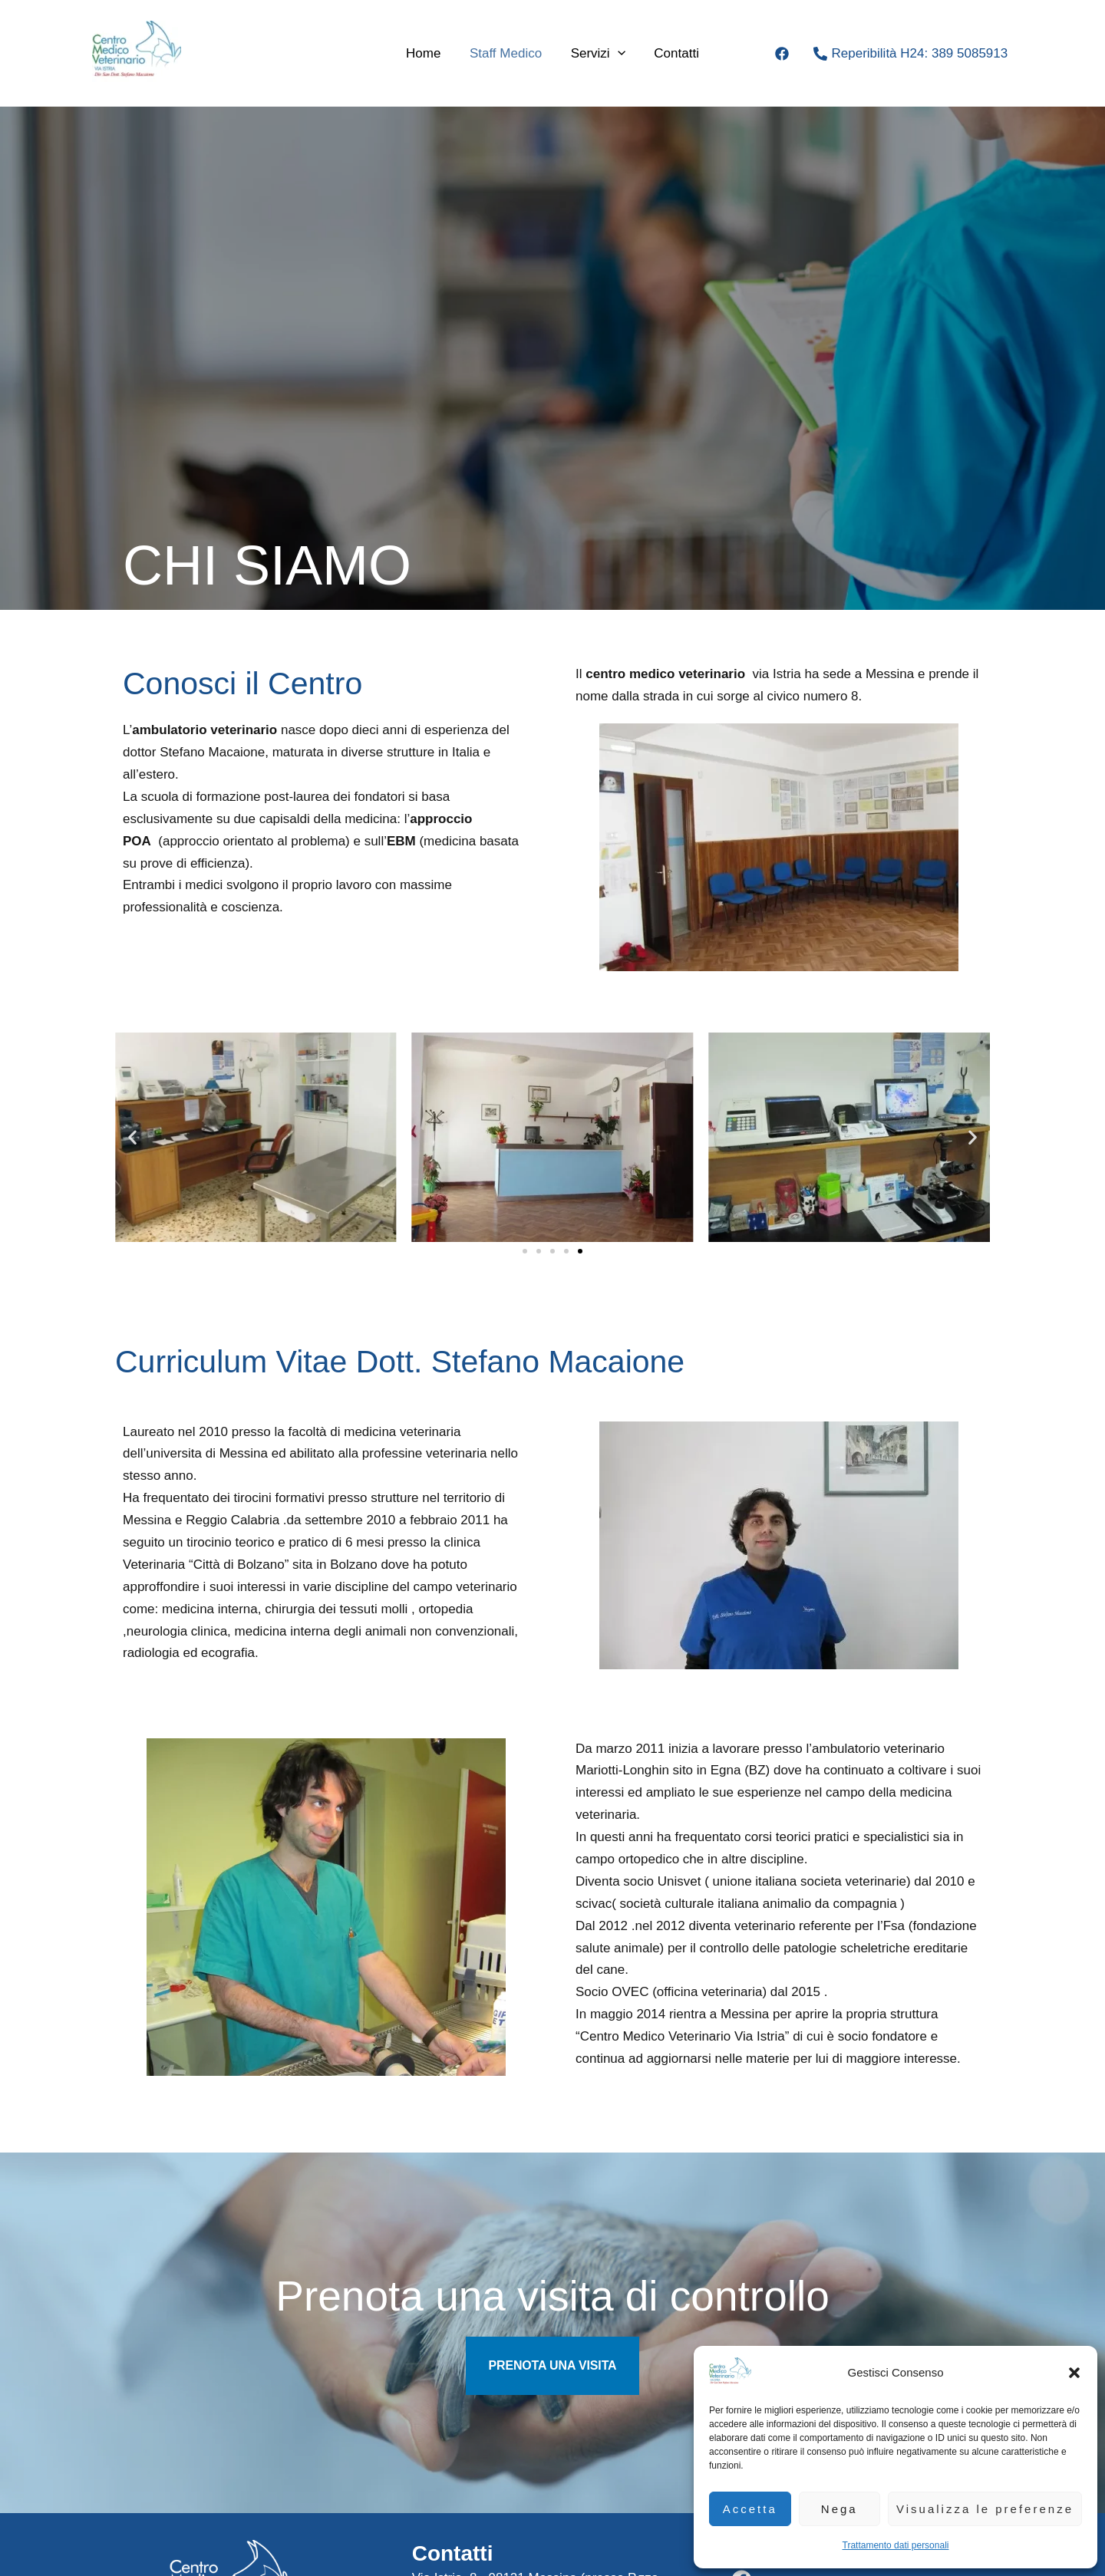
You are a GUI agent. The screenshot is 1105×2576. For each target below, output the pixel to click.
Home (427, 53)
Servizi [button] (596, 53)
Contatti (672, 53)
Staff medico (507, 53)
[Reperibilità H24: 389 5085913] (910, 54)
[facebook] (784, 54)
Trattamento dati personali (896, 2545)
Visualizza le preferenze (985, 2508)
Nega (839, 2508)
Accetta (750, 2508)
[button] (1074, 2372)
